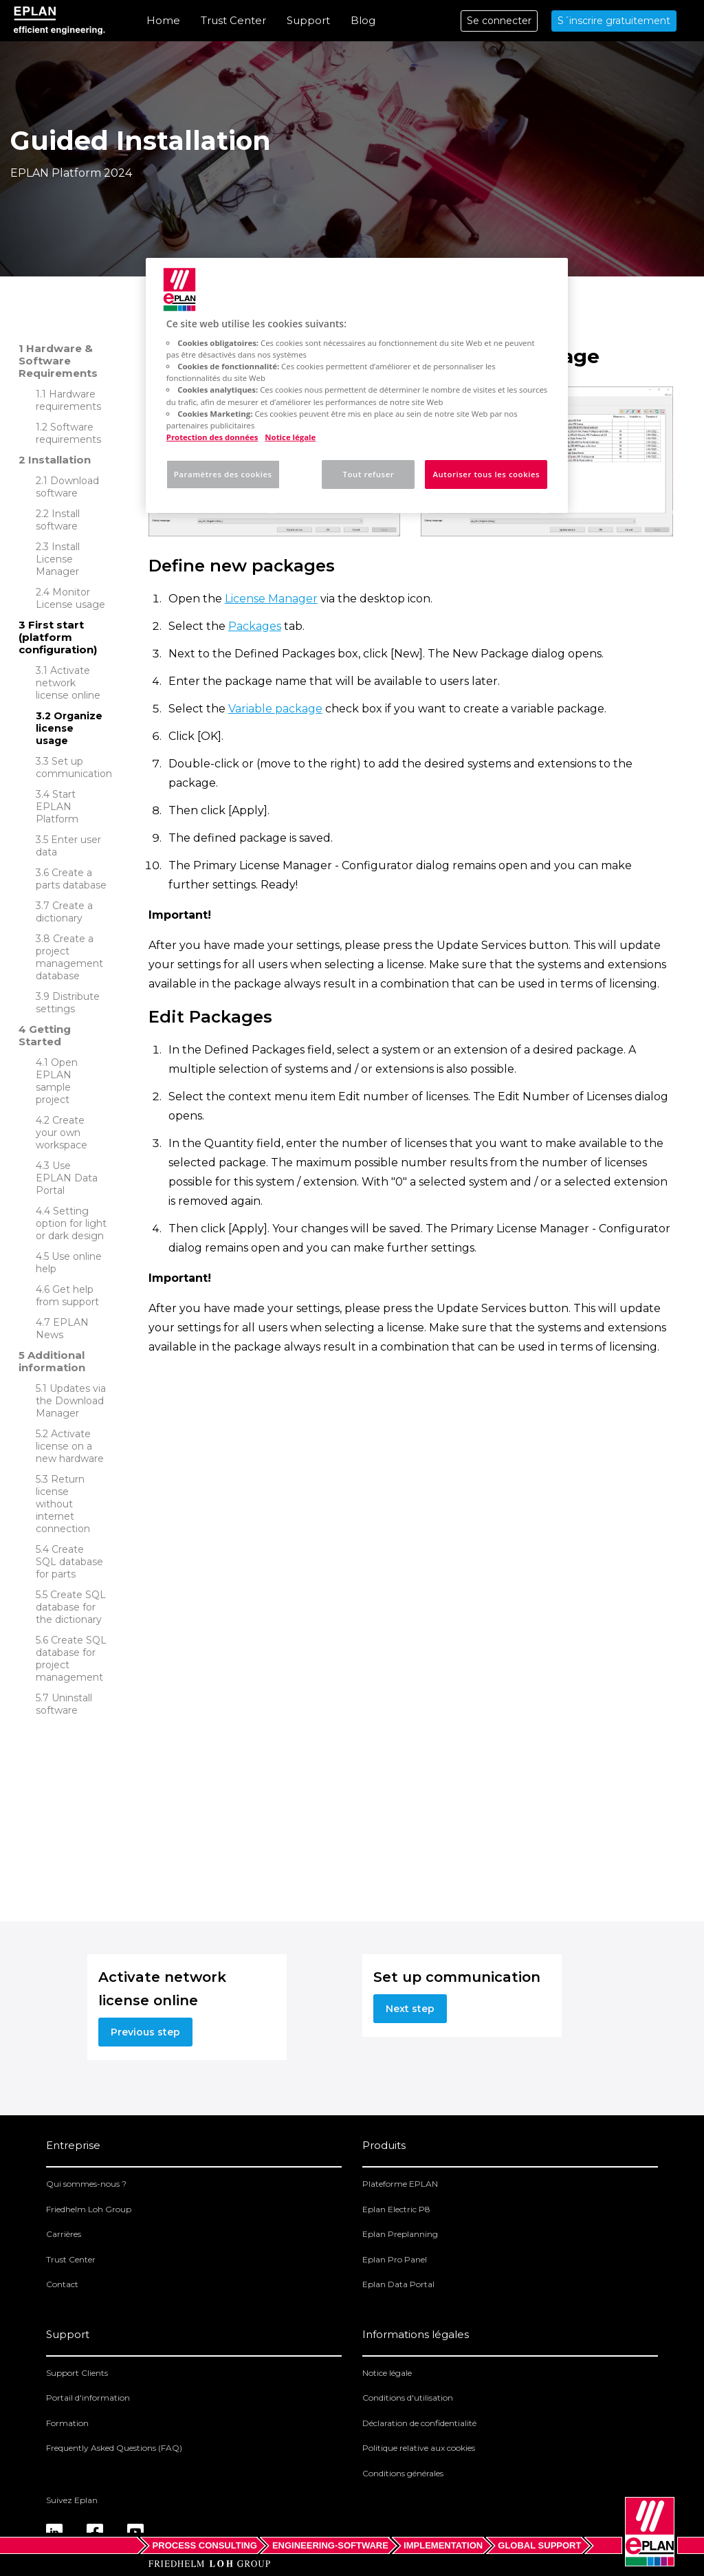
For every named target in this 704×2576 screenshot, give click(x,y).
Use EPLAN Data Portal (67, 1178)
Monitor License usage (70, 598)
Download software (67, 486)
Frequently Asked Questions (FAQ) (114, 2448)
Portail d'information (88, 2397)
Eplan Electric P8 (396, 2209)
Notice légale (387, 2373)
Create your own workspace (61, 1132)
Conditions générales (402, 2473)
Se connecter (499, 20)
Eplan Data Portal (398, 2284)
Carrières (63, 2234)
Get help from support (67, 1295)
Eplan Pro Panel (394, 2259)
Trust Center (233, 20)
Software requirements (68, 433)
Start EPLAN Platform (57, 806)
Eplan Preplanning (400, 2234)
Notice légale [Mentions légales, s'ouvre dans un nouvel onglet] (290, 437)
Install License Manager (58, 559)
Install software (58, 519)
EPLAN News (62, 1328)
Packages (254, 626)
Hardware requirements (68, 400)
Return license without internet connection (63, 1504)
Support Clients (77, 2373)
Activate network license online (68, 682)
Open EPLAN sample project (57, 1081)
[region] (357, 385)
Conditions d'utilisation (407, 2397)
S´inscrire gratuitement (614, 20)
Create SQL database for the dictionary (71, 1607)
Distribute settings (68, 1002)
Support (308, 20)
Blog (363, 20)
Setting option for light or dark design (71, 1223)
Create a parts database (71, 878)
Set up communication (74, 767)
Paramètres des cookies (223, 474)
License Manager (271, 598)
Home (163, 20)
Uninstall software (64, 1704)
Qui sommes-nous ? (86, 2184)
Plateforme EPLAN (400, 2184)
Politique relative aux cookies (418, 2448)
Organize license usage (69, 728)
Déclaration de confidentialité (419, 2423)
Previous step (145, 2032)
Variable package (275, 708)
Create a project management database (69, 957)
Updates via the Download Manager (71, 1400)
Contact (62, 2284)
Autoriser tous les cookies (486, 474)
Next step (410, 2008)
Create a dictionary (64, 911)
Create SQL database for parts (69, 1561)
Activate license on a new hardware (70, 1446)
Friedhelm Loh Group (88, 2209)
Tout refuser (369, 474)
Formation (67, 2423)
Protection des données (212, 437)
